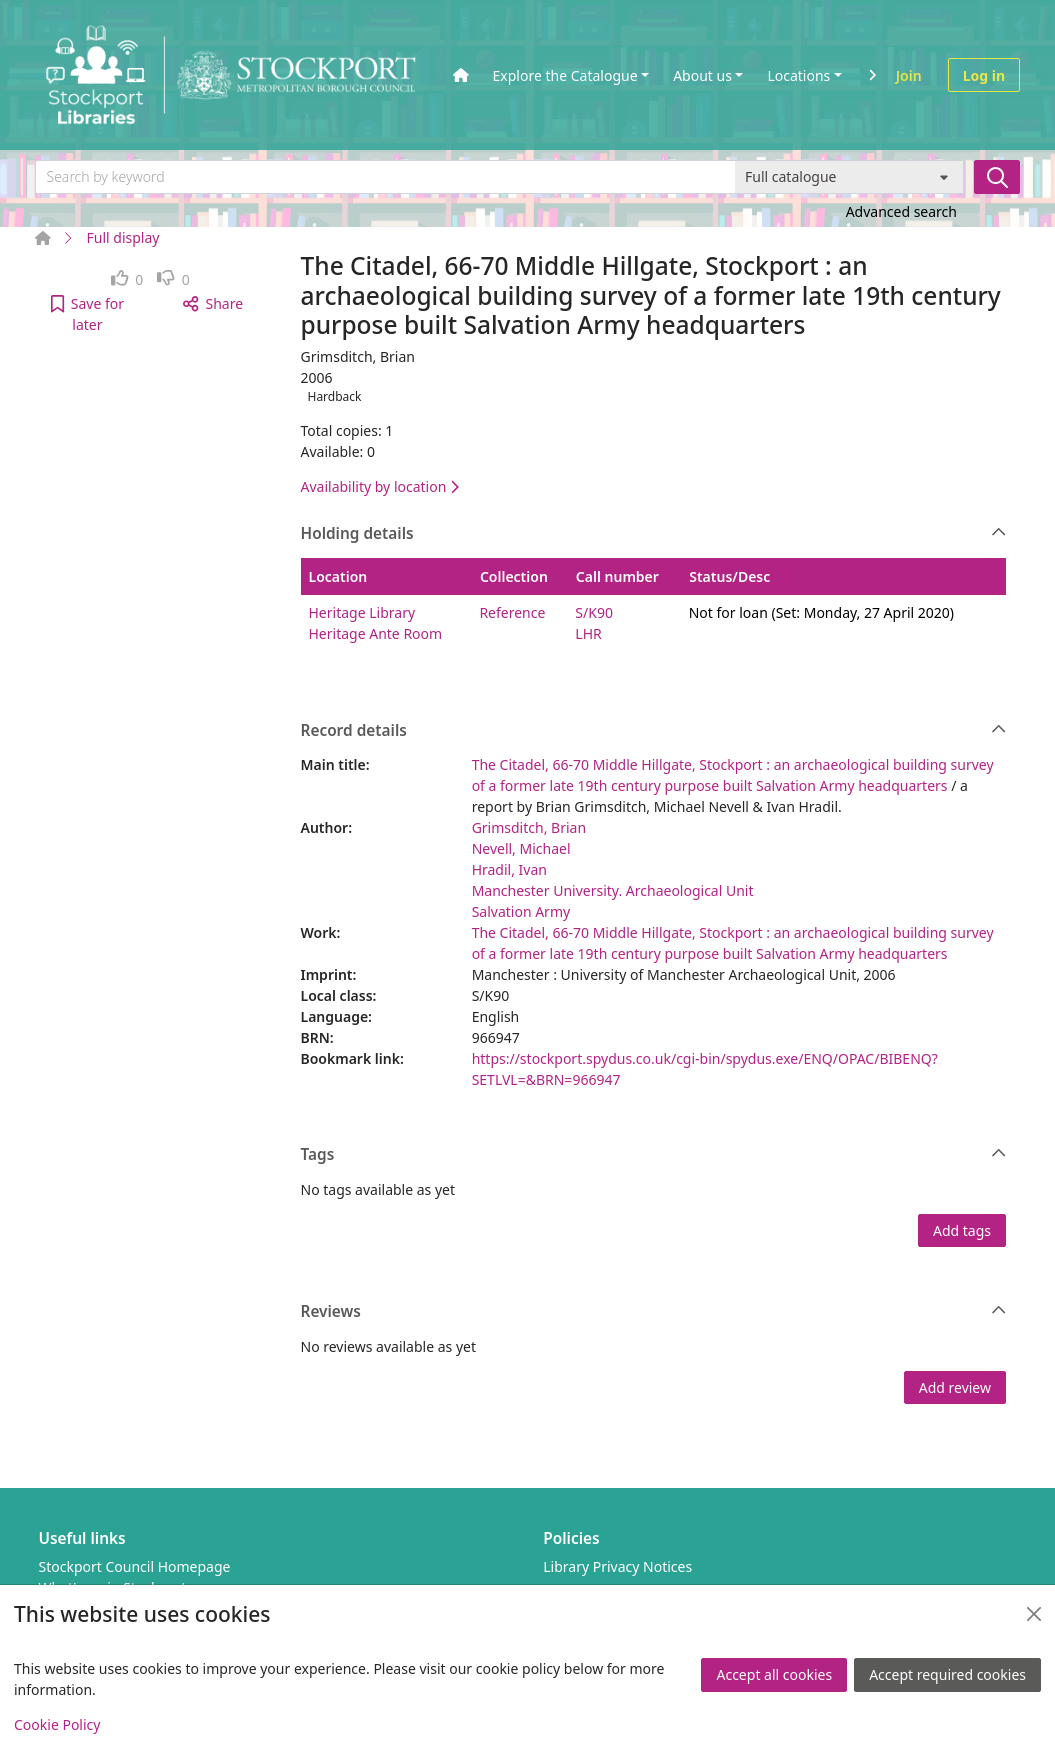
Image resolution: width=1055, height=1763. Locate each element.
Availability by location (380, 486)
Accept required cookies (947, 1674)
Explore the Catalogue (565, 75)
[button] (87, 314)
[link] (127, 279)
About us (702, 75)
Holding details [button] (654, 534)
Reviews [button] (654, 1312)
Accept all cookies (774, 1674)
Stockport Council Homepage (135, 1566)
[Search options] (849, 177)
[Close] (1034, 1614)
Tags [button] (654, 1155)
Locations (798, 75)
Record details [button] (654, 731)
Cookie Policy (57, 1724)
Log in (984, 75)
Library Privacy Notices (617, 1566)
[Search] (997, 177)
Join (909, 75)
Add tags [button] (962, 1230)
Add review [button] (955, 1387)
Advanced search (901, 211)
